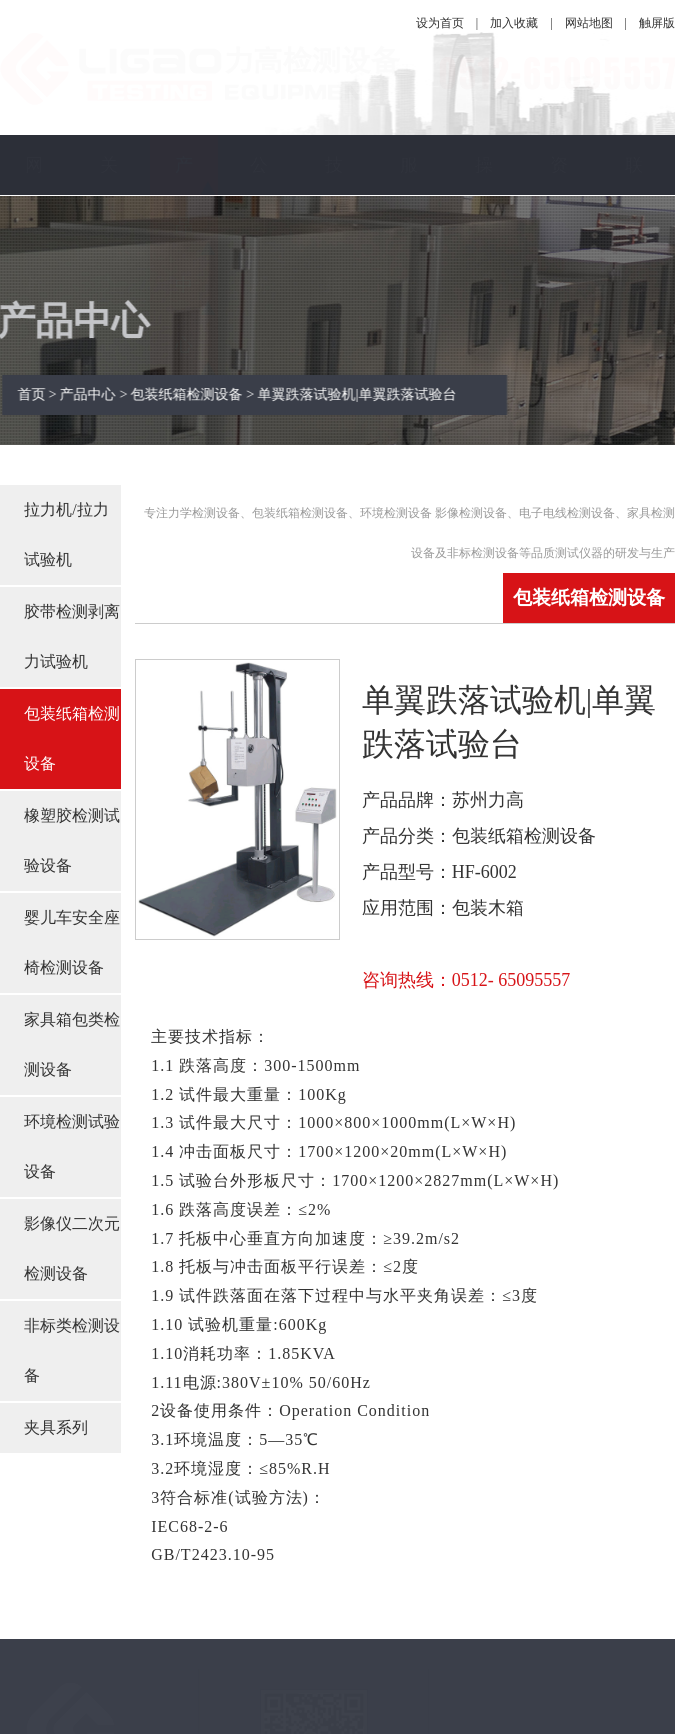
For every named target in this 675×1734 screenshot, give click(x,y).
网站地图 (589, 23)
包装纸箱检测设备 (72, 738)
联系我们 (634, 255)
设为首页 (440, 23)
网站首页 (34, 255)
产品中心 (184, 255)
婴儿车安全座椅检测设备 (72, 942)
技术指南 (334, 255)
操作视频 (484, 255)
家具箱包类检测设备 (72, 1044)
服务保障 (409, 255)
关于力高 (109, 255)
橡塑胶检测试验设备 (72, 840)
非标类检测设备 (72, 1350)
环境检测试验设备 (72, 1146)
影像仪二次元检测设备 (72, 1248)
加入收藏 (514, 23)
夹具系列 (56, 1427)
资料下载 (559, 255)
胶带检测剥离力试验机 (72, 636)
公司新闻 (259, 255)
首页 (40, 394)
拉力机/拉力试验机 (66, 534)
